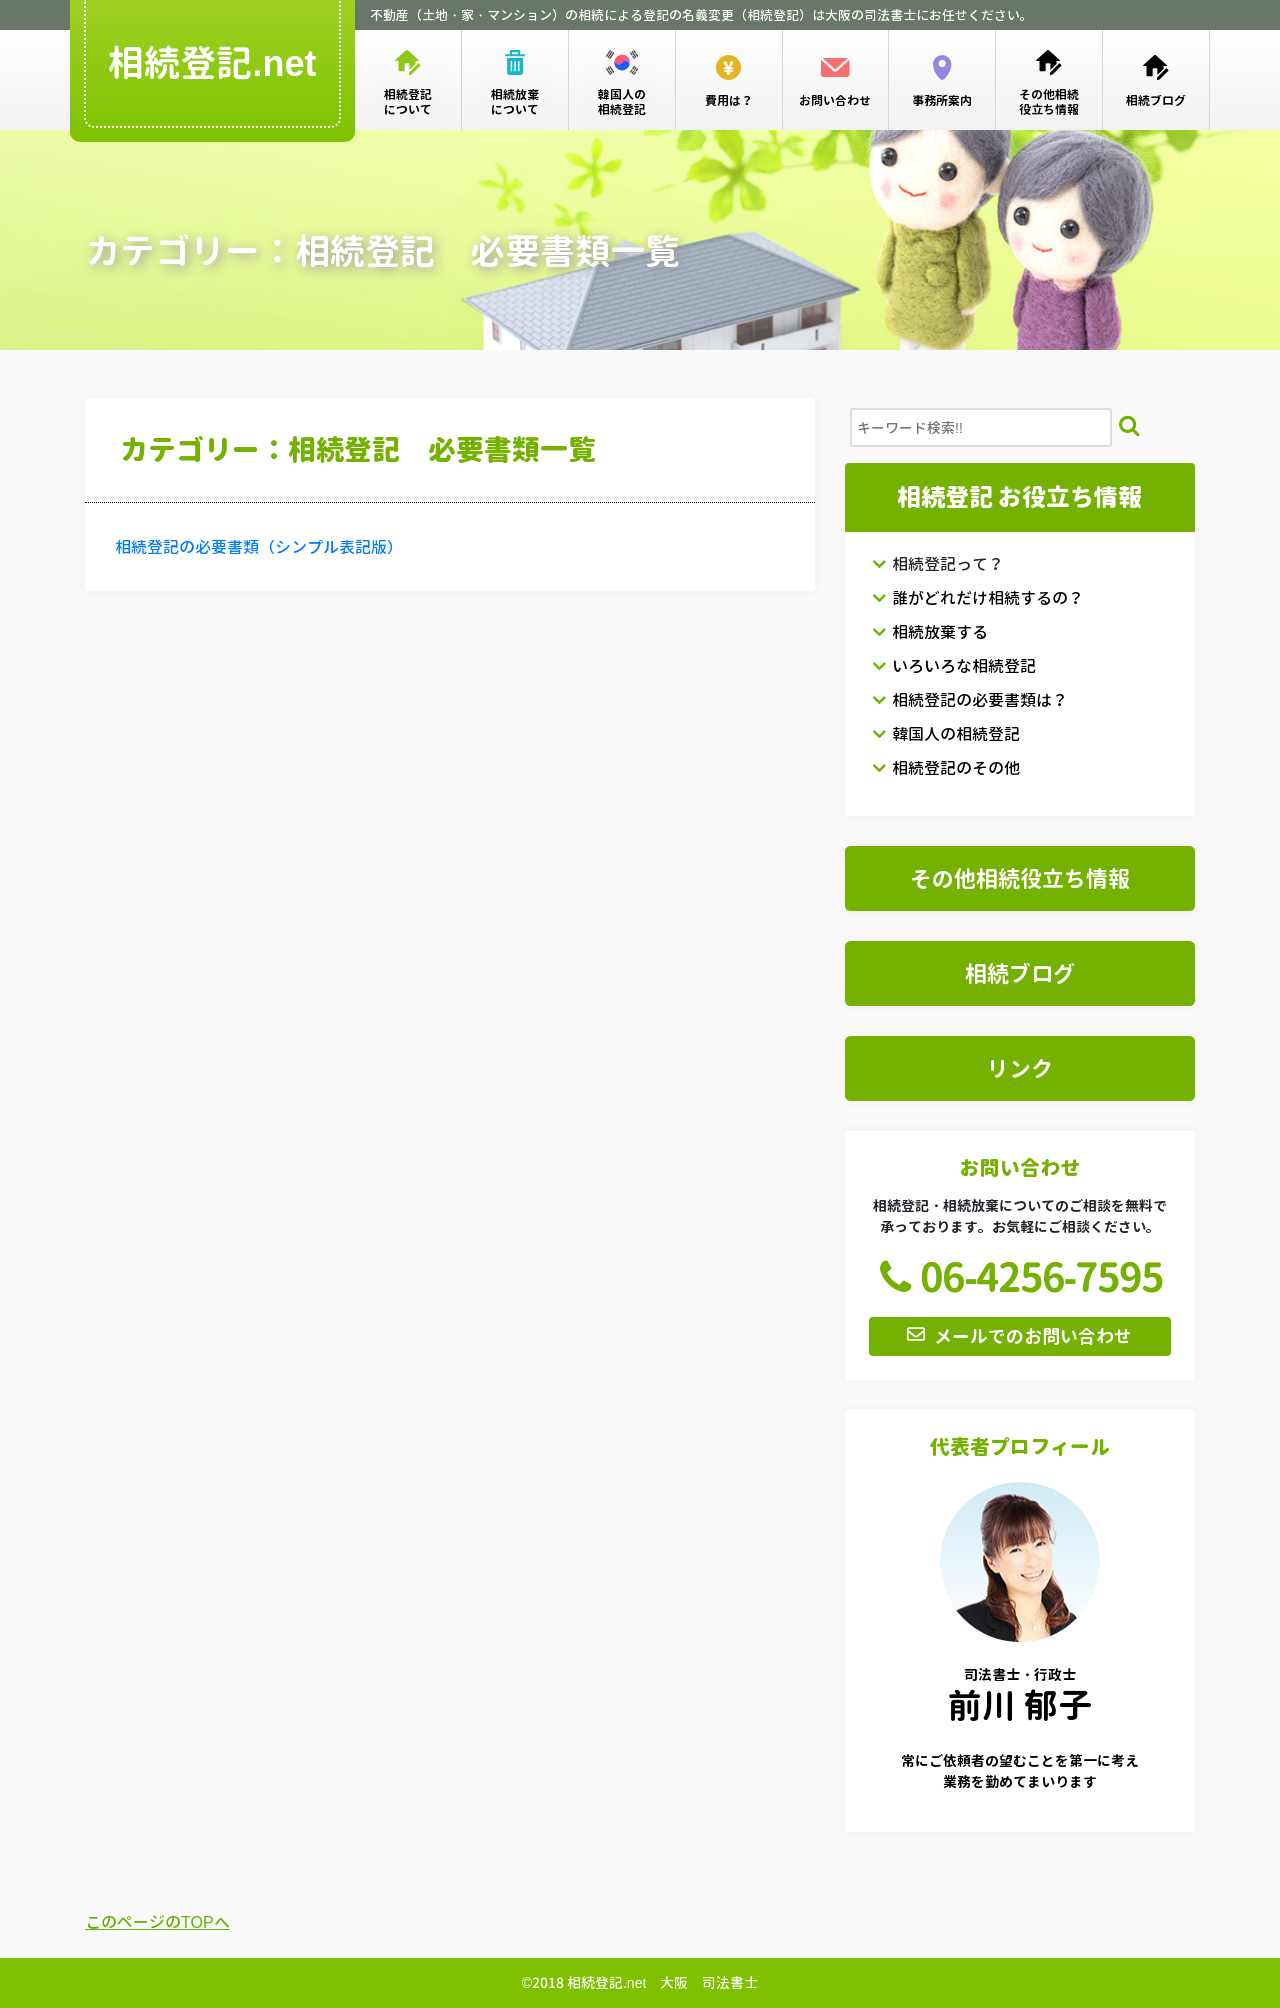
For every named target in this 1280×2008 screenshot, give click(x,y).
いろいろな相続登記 (954, 666)
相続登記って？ (938, 564)
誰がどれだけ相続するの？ (978, 598)
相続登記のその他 (946, 768)
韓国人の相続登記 (946, 734)
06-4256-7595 (1016, 1277)
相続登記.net (212, 63)
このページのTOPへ (157, 1922)
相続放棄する (930, 632)
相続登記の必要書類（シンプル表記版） (259, 547)
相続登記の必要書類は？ (970, 700)
